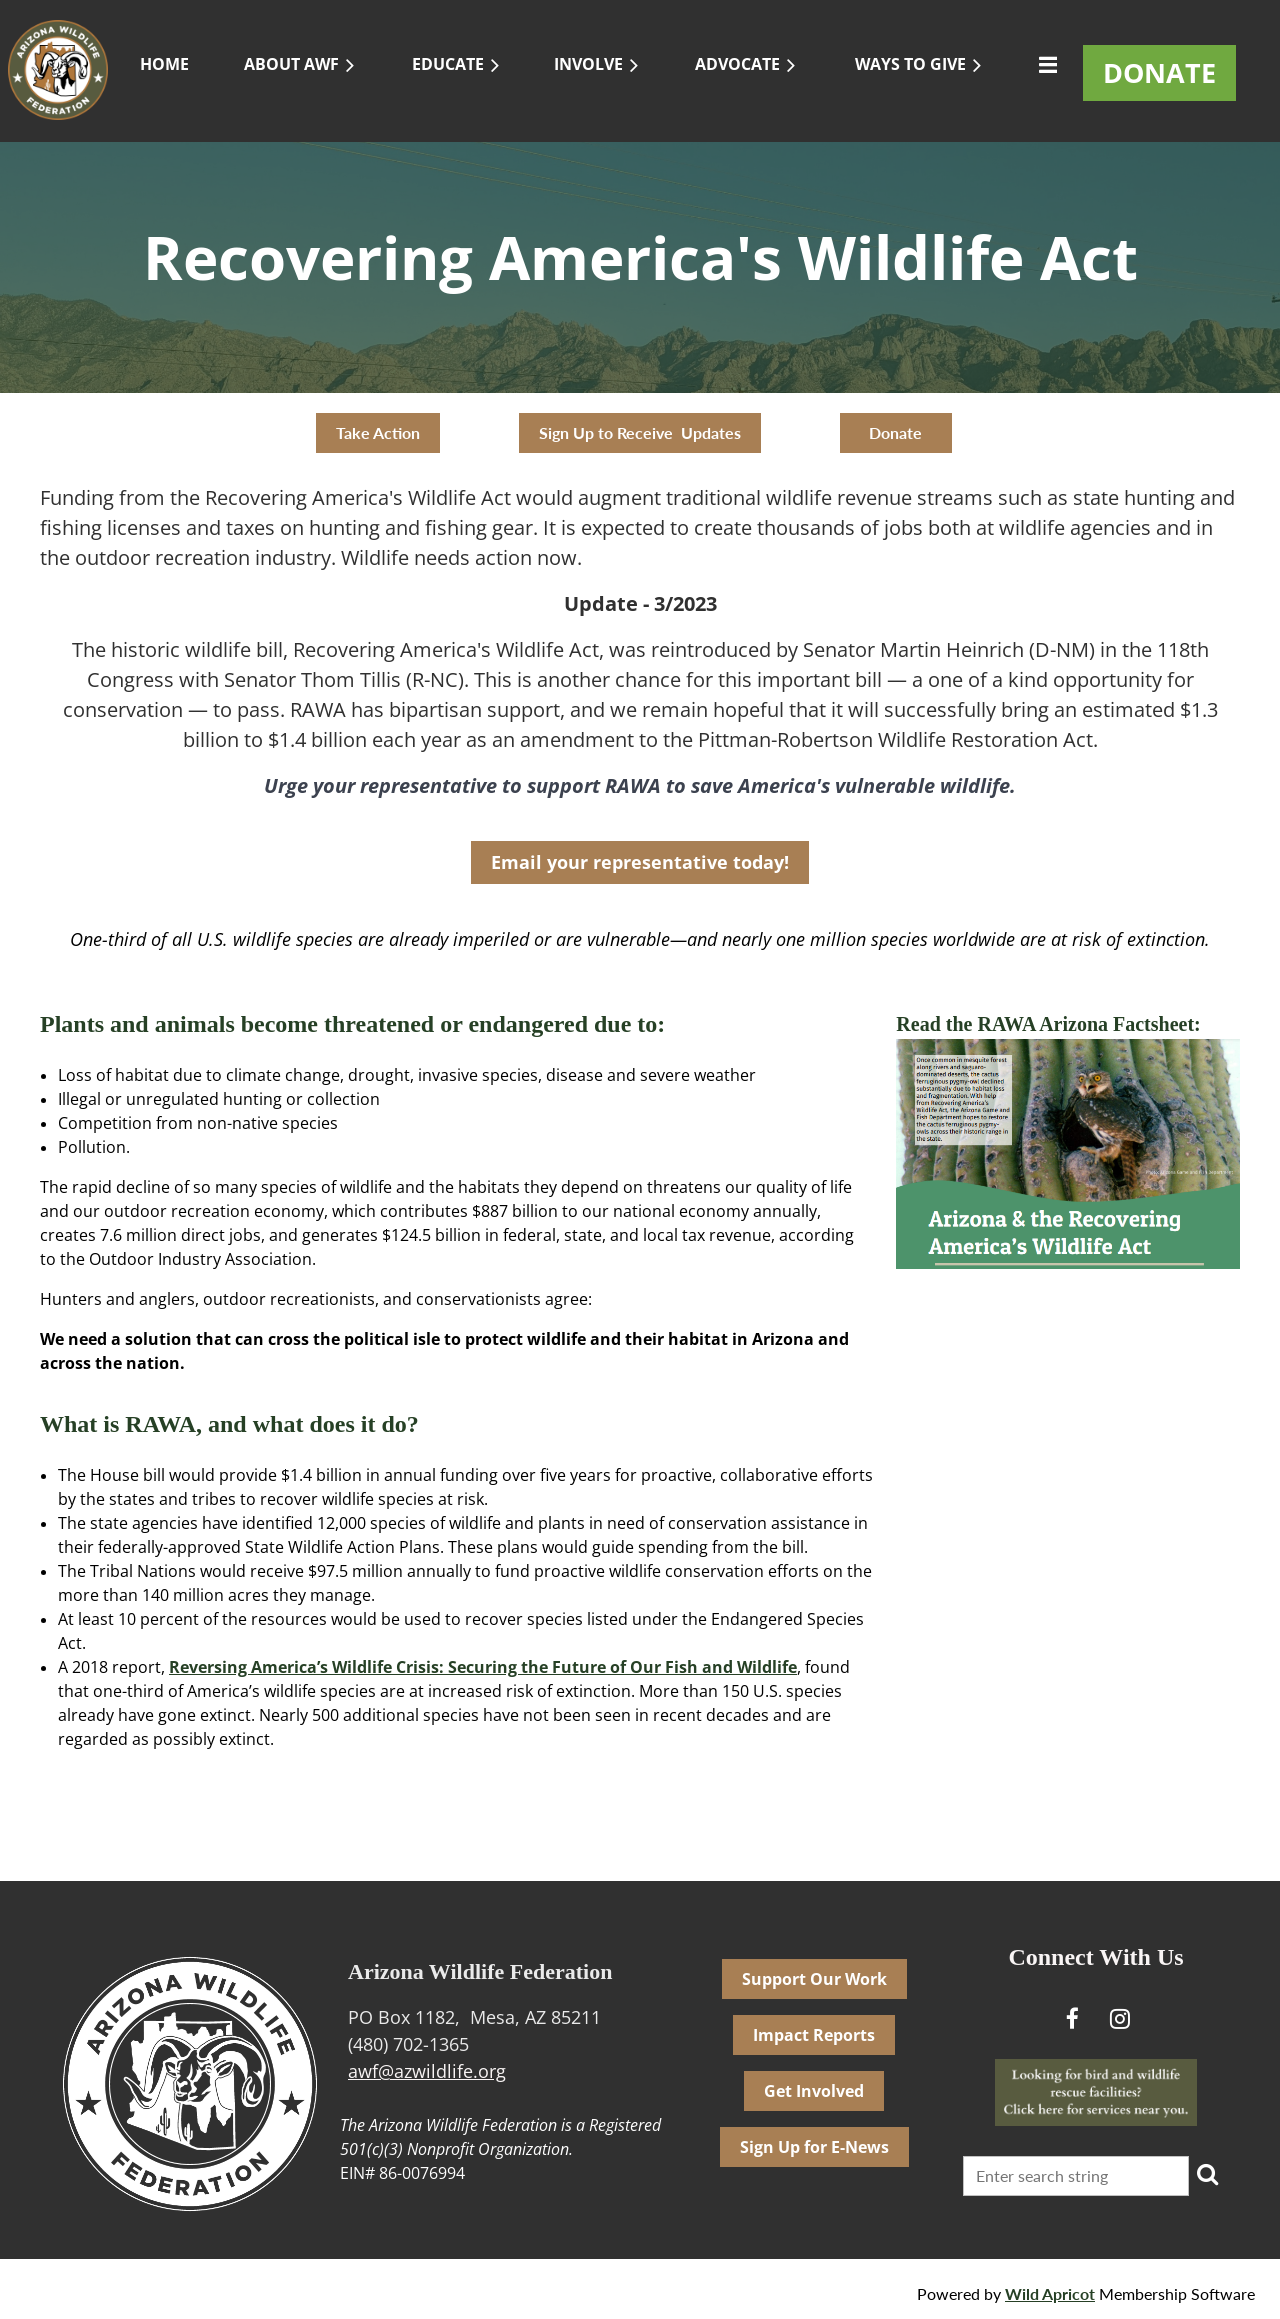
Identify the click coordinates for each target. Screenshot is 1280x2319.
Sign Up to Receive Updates (640, 432)
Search (1208, 2174)
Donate (895, 432)
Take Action (378, 432)
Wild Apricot (1050, 2293)
